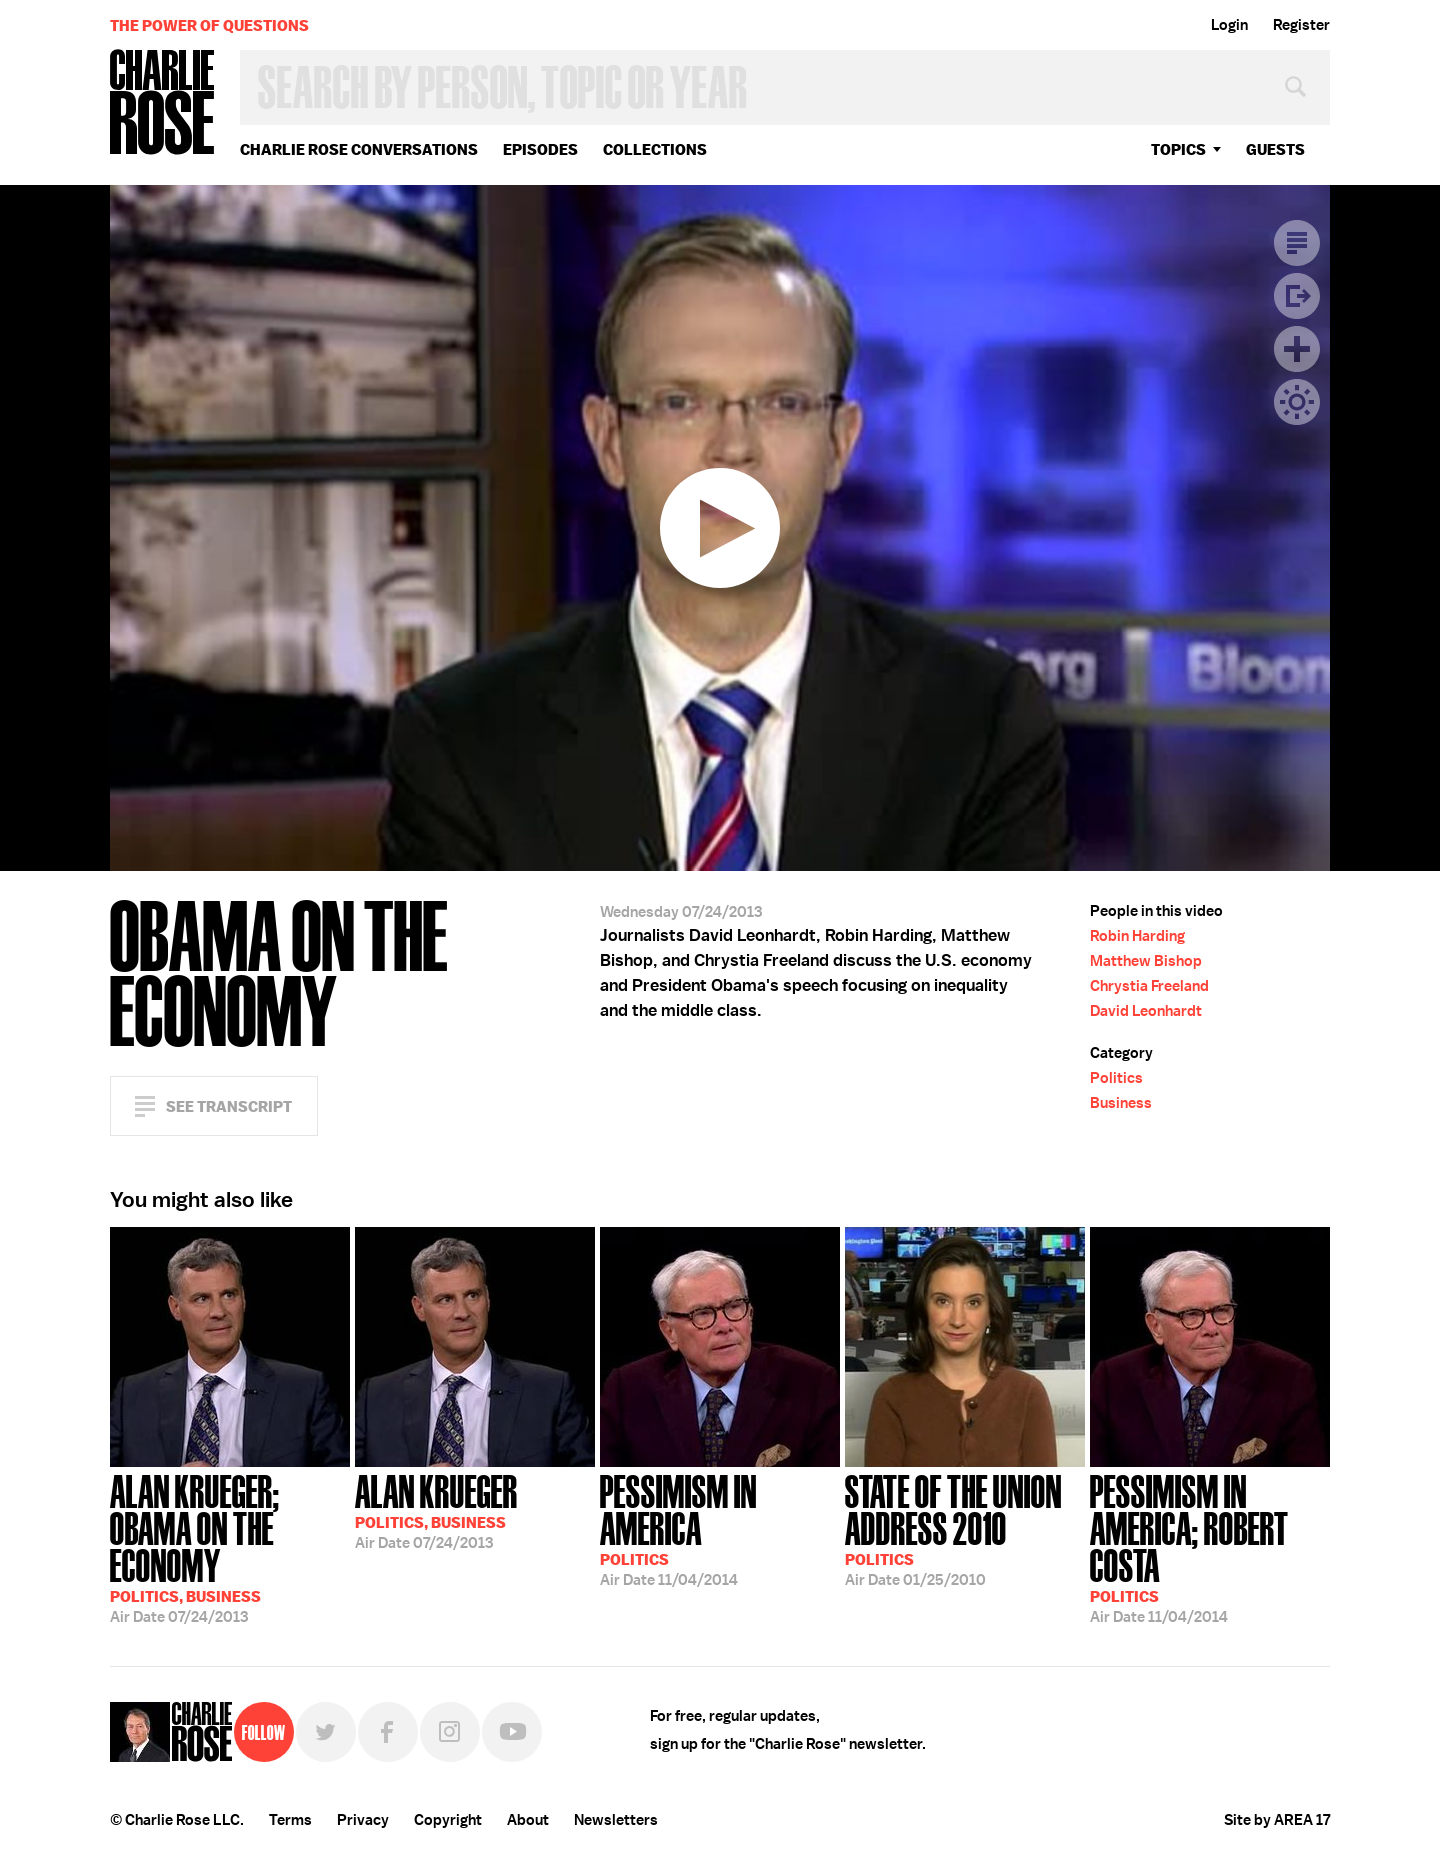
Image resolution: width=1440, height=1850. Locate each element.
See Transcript (229, 1106)
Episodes (540, 149)
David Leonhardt (1146, 1011)
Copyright (448, 1820)
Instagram (450, 1732)
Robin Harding (1137, 936)
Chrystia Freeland (1149, 986)
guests (1275, 149)
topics (1178, 149)
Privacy (363, 1820)
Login (1229, 25)
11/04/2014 (720, 1528)
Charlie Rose (163, 103)
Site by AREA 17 (1277, 1820)
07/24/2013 (230, 1547)
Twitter (326, 1732)
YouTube (512, 1732)
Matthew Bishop (1146, 961)
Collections (655, 149)
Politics (1116, 1078)
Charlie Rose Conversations (359, 149)
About (528, 1820)
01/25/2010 (965, 1528)
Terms (290, 1820)
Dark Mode (1297, 402)
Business (1121, 1103)
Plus (1297, 349)
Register (1301, 25)
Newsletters (616, 1820)
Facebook (388, 1732)
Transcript (1297, 243)
